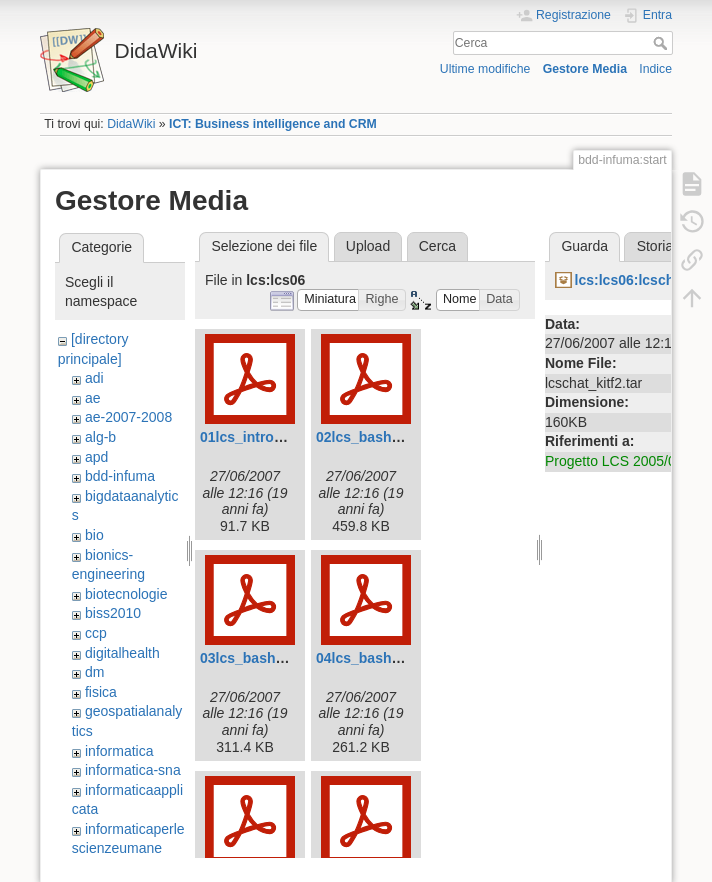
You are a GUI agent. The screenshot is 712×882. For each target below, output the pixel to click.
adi (94, 378)
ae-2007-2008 (128, 417)
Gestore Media (585, 69)
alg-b (100, 437)
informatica (119, 751)
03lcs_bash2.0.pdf (260, 658)
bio (94, 535)
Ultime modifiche (485, 69)
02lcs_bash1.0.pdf (376, 437)
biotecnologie (126, 594)
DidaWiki (131, 124)
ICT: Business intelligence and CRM (273, 124)
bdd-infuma (120, 476)
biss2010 (113, 613)
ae (93, 398)
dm (94, 672)
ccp (96, 633)
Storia (655, 246)
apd (96, 457)
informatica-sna (133, 770)
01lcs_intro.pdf (250, 437)
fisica (101, 692)
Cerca (662, 43)
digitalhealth (122, 653)
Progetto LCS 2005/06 (614, 461)
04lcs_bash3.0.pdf (376, 658)
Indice (655, 69)
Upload (368, 246)
